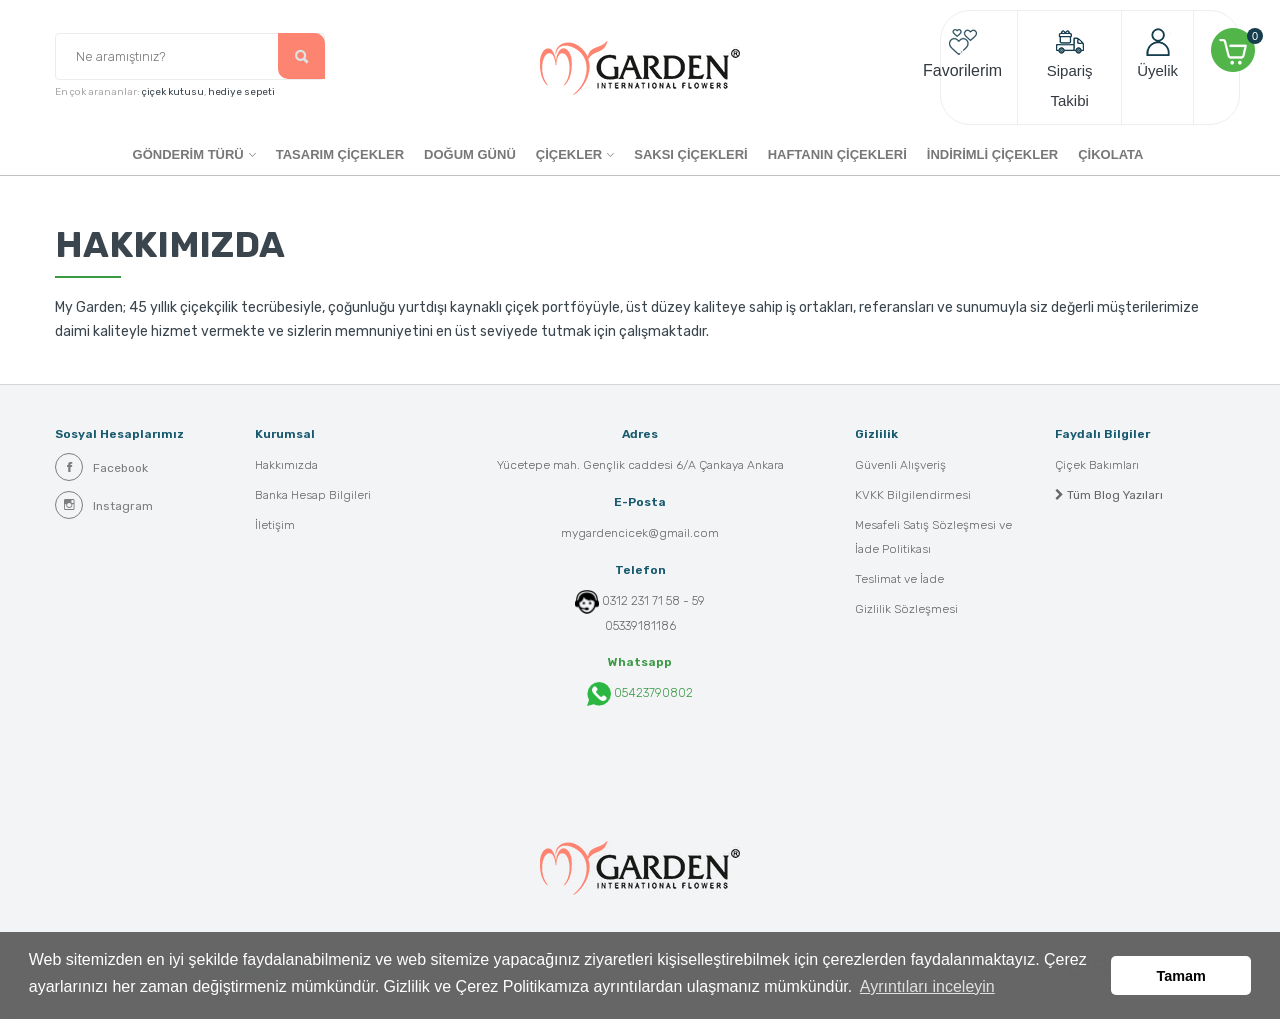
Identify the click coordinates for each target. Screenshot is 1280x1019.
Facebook (101, 467)
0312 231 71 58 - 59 (653, 601)
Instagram (104, 505)
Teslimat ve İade (899, 580)
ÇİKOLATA (1110, 154)
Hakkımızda (286, 466)
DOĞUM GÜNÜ (470, 154)
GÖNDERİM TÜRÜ (188, 154)
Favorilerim (962, 53)
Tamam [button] (1181, 976)
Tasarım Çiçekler (340, 154)
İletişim (275, 526)
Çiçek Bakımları (1097, 466)
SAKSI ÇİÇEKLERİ (690, 154)
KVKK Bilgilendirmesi (913, 496)
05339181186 (640, 626)
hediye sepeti (241, 93)
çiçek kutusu (173, 93)
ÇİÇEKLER (569, 154)
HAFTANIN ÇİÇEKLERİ (837, 154)
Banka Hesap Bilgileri (313, 496)
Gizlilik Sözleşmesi (906, 610)
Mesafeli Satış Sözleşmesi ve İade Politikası (933, 538)
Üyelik (1157, 53)
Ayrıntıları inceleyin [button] (927, 987)
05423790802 (640, 694)
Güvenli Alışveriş (900, 466)
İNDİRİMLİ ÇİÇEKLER (992, 154)
